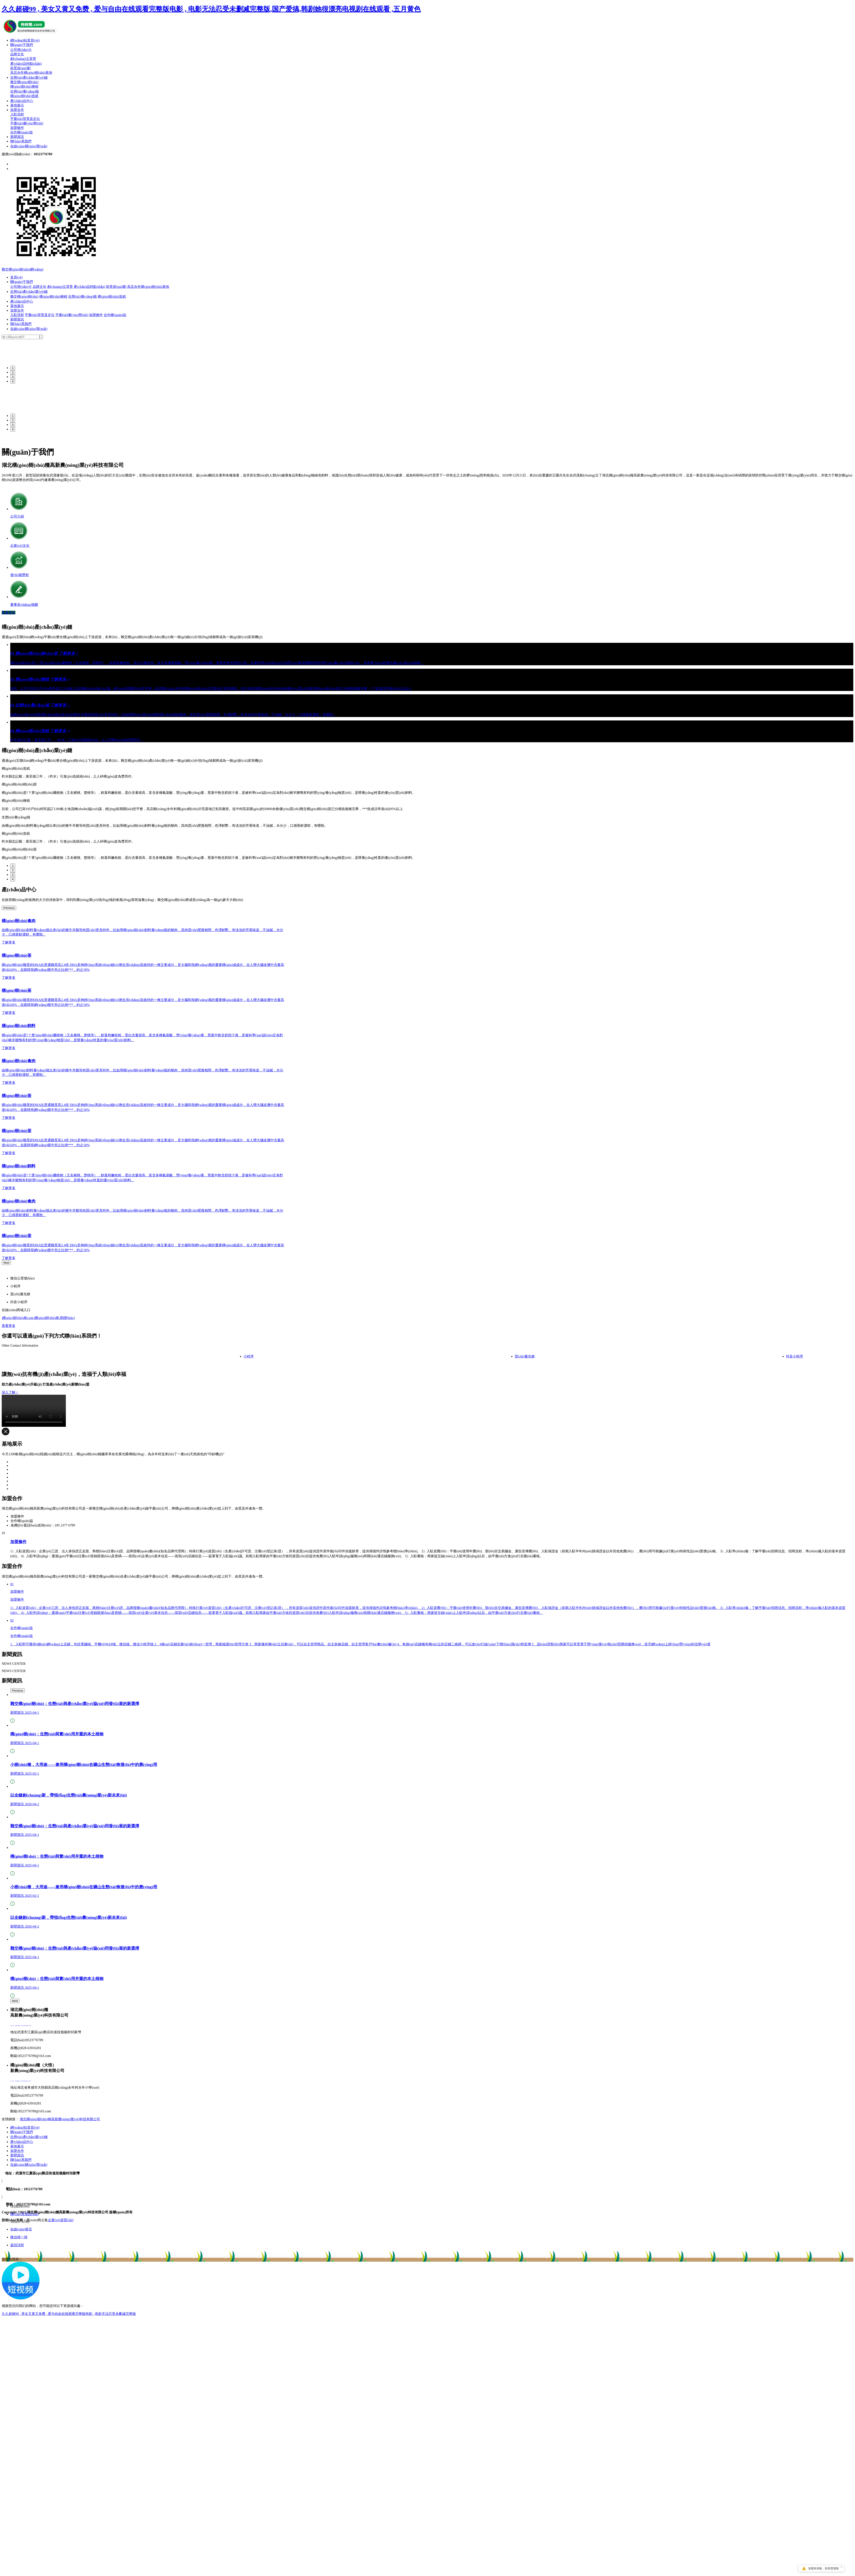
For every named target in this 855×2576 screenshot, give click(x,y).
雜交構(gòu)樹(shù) (24, 82)
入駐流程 (17, 114)
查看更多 (8, 1326)
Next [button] (6, 1262)
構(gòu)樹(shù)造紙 (24, 96)
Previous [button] (9, 907)
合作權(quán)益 (21, 132)
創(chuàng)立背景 (23, 59)
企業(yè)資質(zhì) (61, 2220)
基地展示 (17, 105)
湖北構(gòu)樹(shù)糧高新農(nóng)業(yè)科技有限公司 (60, 2119)
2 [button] (12, 372)
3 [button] (12, 377)
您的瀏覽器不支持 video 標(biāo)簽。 (34, 1411)
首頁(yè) (16, 277)
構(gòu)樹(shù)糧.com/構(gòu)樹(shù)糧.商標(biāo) (38, 1318)
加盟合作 (17, 110)
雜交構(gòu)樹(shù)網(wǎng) (22, 269)
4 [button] (12, 381)
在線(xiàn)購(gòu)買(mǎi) (28, 146)
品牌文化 (17, 54)
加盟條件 (17, 128)
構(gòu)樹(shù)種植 (24, 86)
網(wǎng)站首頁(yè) (25, 40)
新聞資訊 (17, 137)
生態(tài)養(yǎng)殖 (24, 91)
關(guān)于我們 (21, 45)
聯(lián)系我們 (20, 141)
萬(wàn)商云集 (37, 2220)
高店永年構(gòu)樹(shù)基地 (31, 72)
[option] (427, 345)
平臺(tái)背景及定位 (25, 119)
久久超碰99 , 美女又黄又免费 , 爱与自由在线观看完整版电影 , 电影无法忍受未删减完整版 (69, 2314)
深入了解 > (10, 1392)
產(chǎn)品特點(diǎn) (26, 63)
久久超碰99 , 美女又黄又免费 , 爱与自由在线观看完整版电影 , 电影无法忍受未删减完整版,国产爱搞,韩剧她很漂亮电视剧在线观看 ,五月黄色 (211, 9)
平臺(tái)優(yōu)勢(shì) (26, 123)
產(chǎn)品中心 (21, 101)
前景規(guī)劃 (20, 68)
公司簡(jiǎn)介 (21, 50)
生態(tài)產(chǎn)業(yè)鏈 (29, 77)
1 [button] (12, 368)
